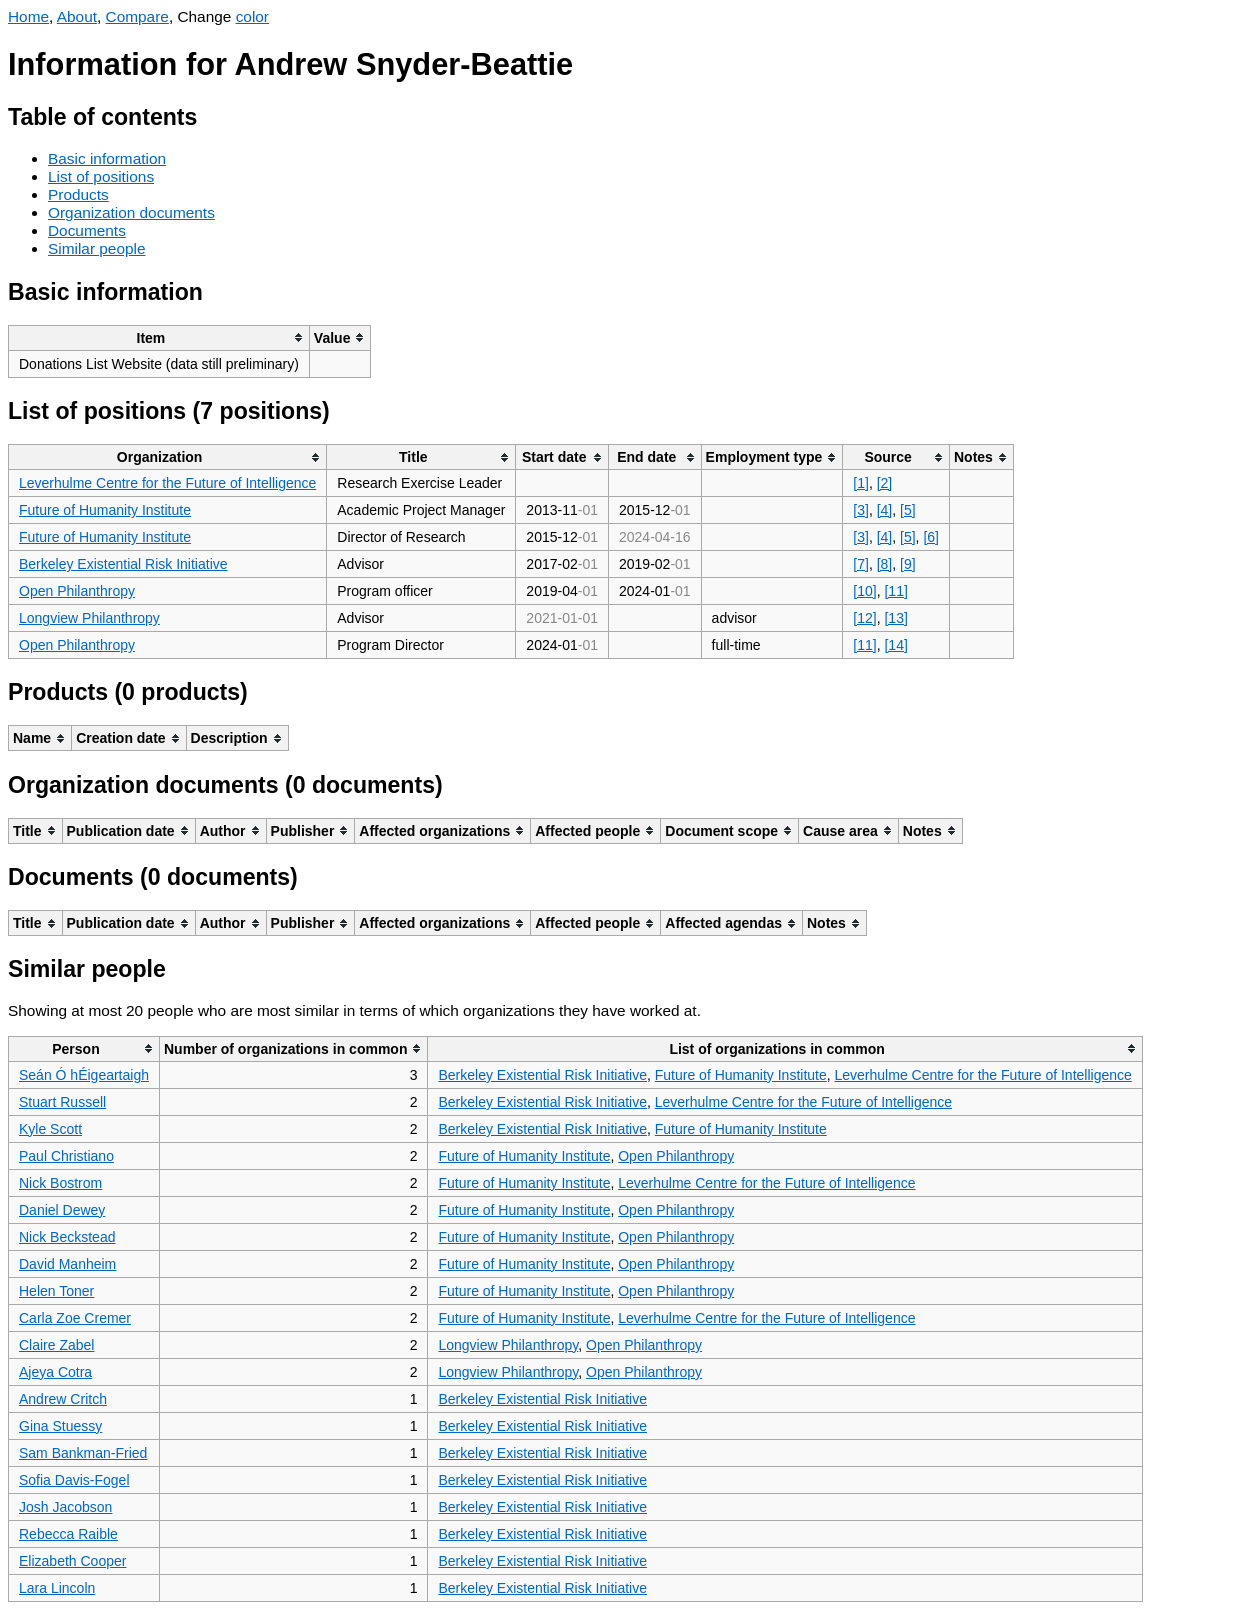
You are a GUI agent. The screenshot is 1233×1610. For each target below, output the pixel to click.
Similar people (97, 248)
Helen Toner (56, 1291)
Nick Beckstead (67, 1237)
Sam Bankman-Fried (83, 1453)
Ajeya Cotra (55, 1372)
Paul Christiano (66, 1156)
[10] (864, 591)
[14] (895, 645)
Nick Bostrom (60, 1183)
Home (28, 16)
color (252, 16)
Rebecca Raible (68, 1534)
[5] (908, 510)
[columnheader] (159, 337)
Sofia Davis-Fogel (74, 1480)
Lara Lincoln (57, 1588)
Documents (87, 230)
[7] (861, 564)
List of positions (101, 176)
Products (78, 194)
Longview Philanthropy (89, 618)
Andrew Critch (63, 1399)
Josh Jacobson (65, 1507)
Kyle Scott (50, 1129)
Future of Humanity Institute (105, 510)
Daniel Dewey (62, 1210)
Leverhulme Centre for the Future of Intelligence (167, 483)
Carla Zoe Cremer (75, 1318)
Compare (137, 16)
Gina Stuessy (60, 1426)
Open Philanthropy (77, 591)
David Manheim (67, 1264)
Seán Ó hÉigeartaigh (84, 1075)
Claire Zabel (56, 1345)
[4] (885, 510)
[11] (895, 591)
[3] (861, 510)
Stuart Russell (62, 1102)
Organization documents (131, 212)
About (77, 16)
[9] (908, 564)
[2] (885, 483)
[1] (861, 483)
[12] (864, 618)
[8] (885, 564)
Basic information (107, 158)
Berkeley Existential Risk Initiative (123, 564)
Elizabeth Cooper (72, 1561)
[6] (931, 537)
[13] (895, 618)
